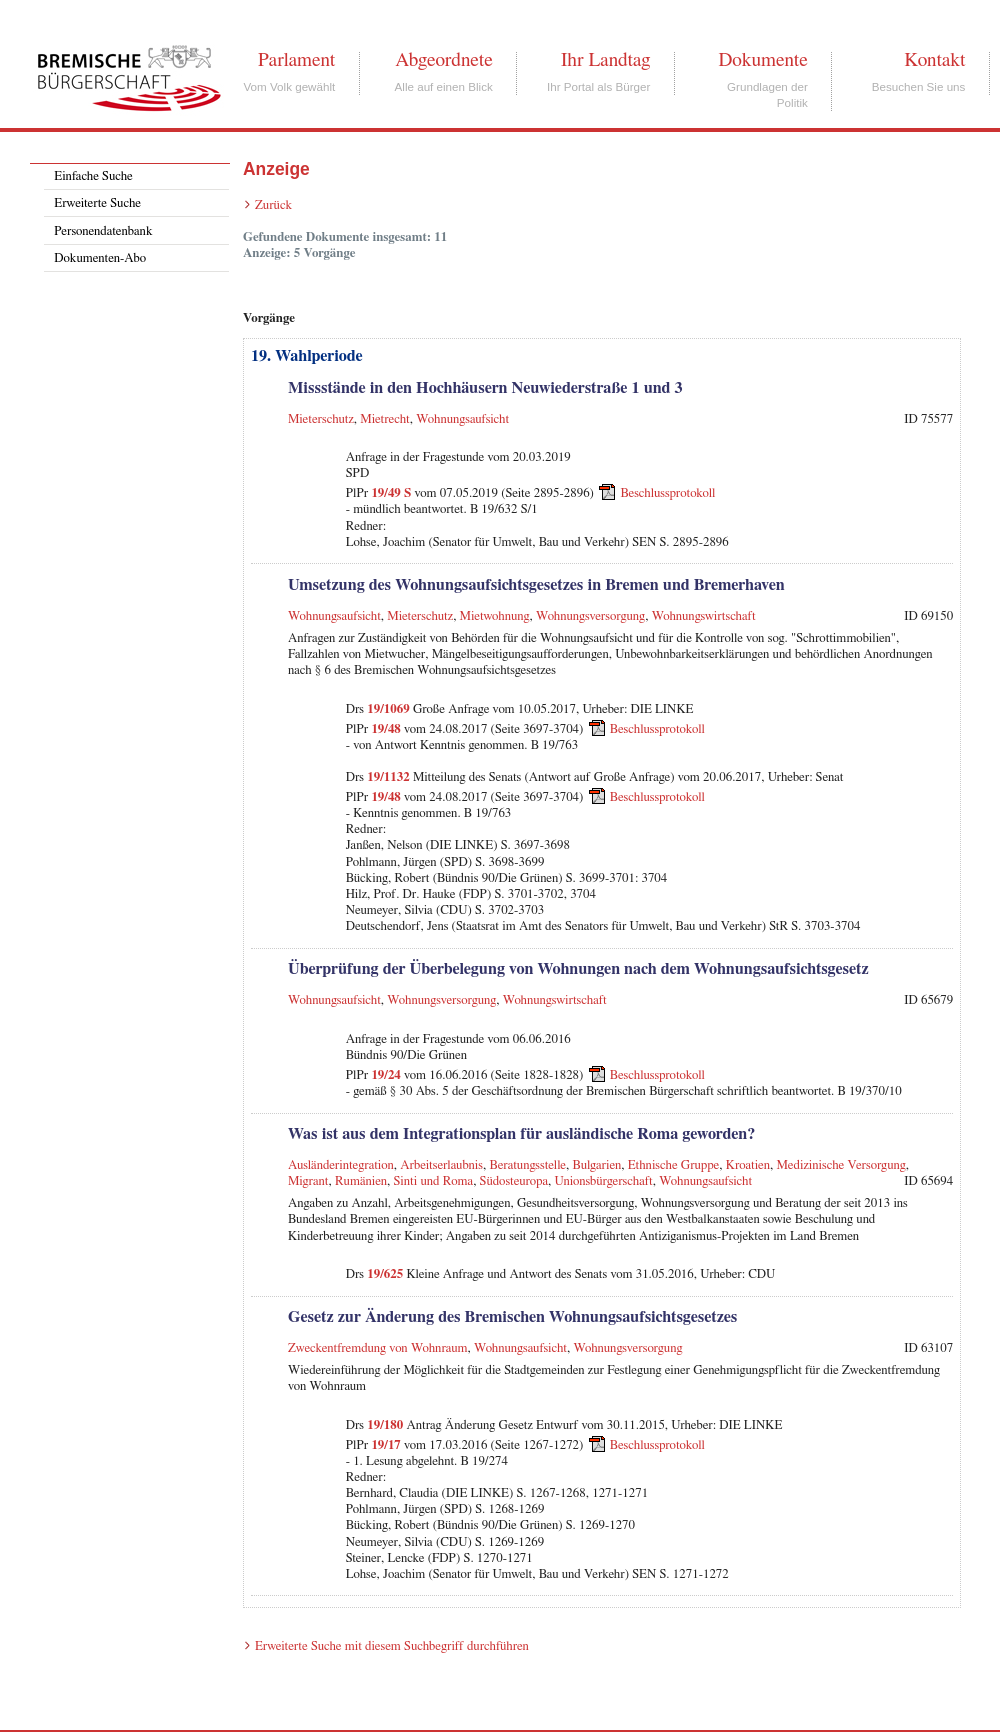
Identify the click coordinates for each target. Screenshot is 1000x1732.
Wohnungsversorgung (590, 616)
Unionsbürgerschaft (604, 1181)
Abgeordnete (444, 60)
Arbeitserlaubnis (441, 1165)
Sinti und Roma (434, 1181)
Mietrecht (385, 419)
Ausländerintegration (341, 1165)
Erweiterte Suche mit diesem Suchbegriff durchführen (392, 1646)
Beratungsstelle (527, 1165)
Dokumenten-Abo (100, 258)
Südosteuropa (514, 1181)
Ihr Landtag (605, 60)
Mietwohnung (495, 616)
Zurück (273, 205)
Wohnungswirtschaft (704, 616)
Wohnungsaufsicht (462, 419)
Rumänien (361, 1181)
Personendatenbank (103, 231)
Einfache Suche (93, 176)
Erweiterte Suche (97, 203)
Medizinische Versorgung (840, 1165)
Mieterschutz (321, 419)
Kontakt (934, 60)
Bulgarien (597, 1165)
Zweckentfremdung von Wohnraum (378, 1348)
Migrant (308, 1181)
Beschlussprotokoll (667, 493)
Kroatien (748, 1165)
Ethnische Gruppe (674, 1165)
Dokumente (762, 60)
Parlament (296, 60)
